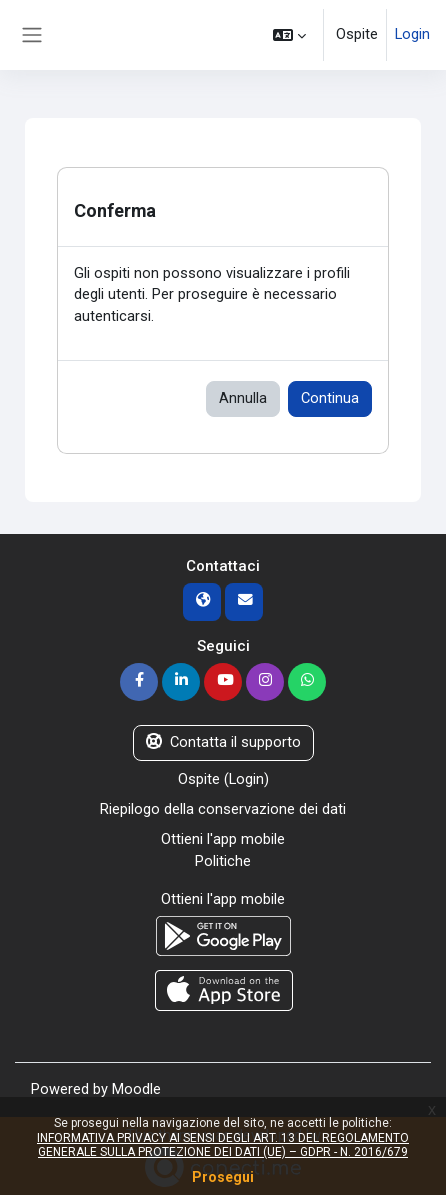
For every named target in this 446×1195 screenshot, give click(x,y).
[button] (289, 35)
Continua (330, 398)
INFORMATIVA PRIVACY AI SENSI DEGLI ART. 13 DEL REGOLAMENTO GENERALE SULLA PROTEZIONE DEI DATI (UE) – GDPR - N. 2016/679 (223, 1145)
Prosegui (223, 1177)
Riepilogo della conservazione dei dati (223, 809)
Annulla (243, 398)
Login (412, 34)
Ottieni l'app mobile (223, 839)
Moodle (136, 1089)
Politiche (223, 861)
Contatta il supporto (223, 742)
